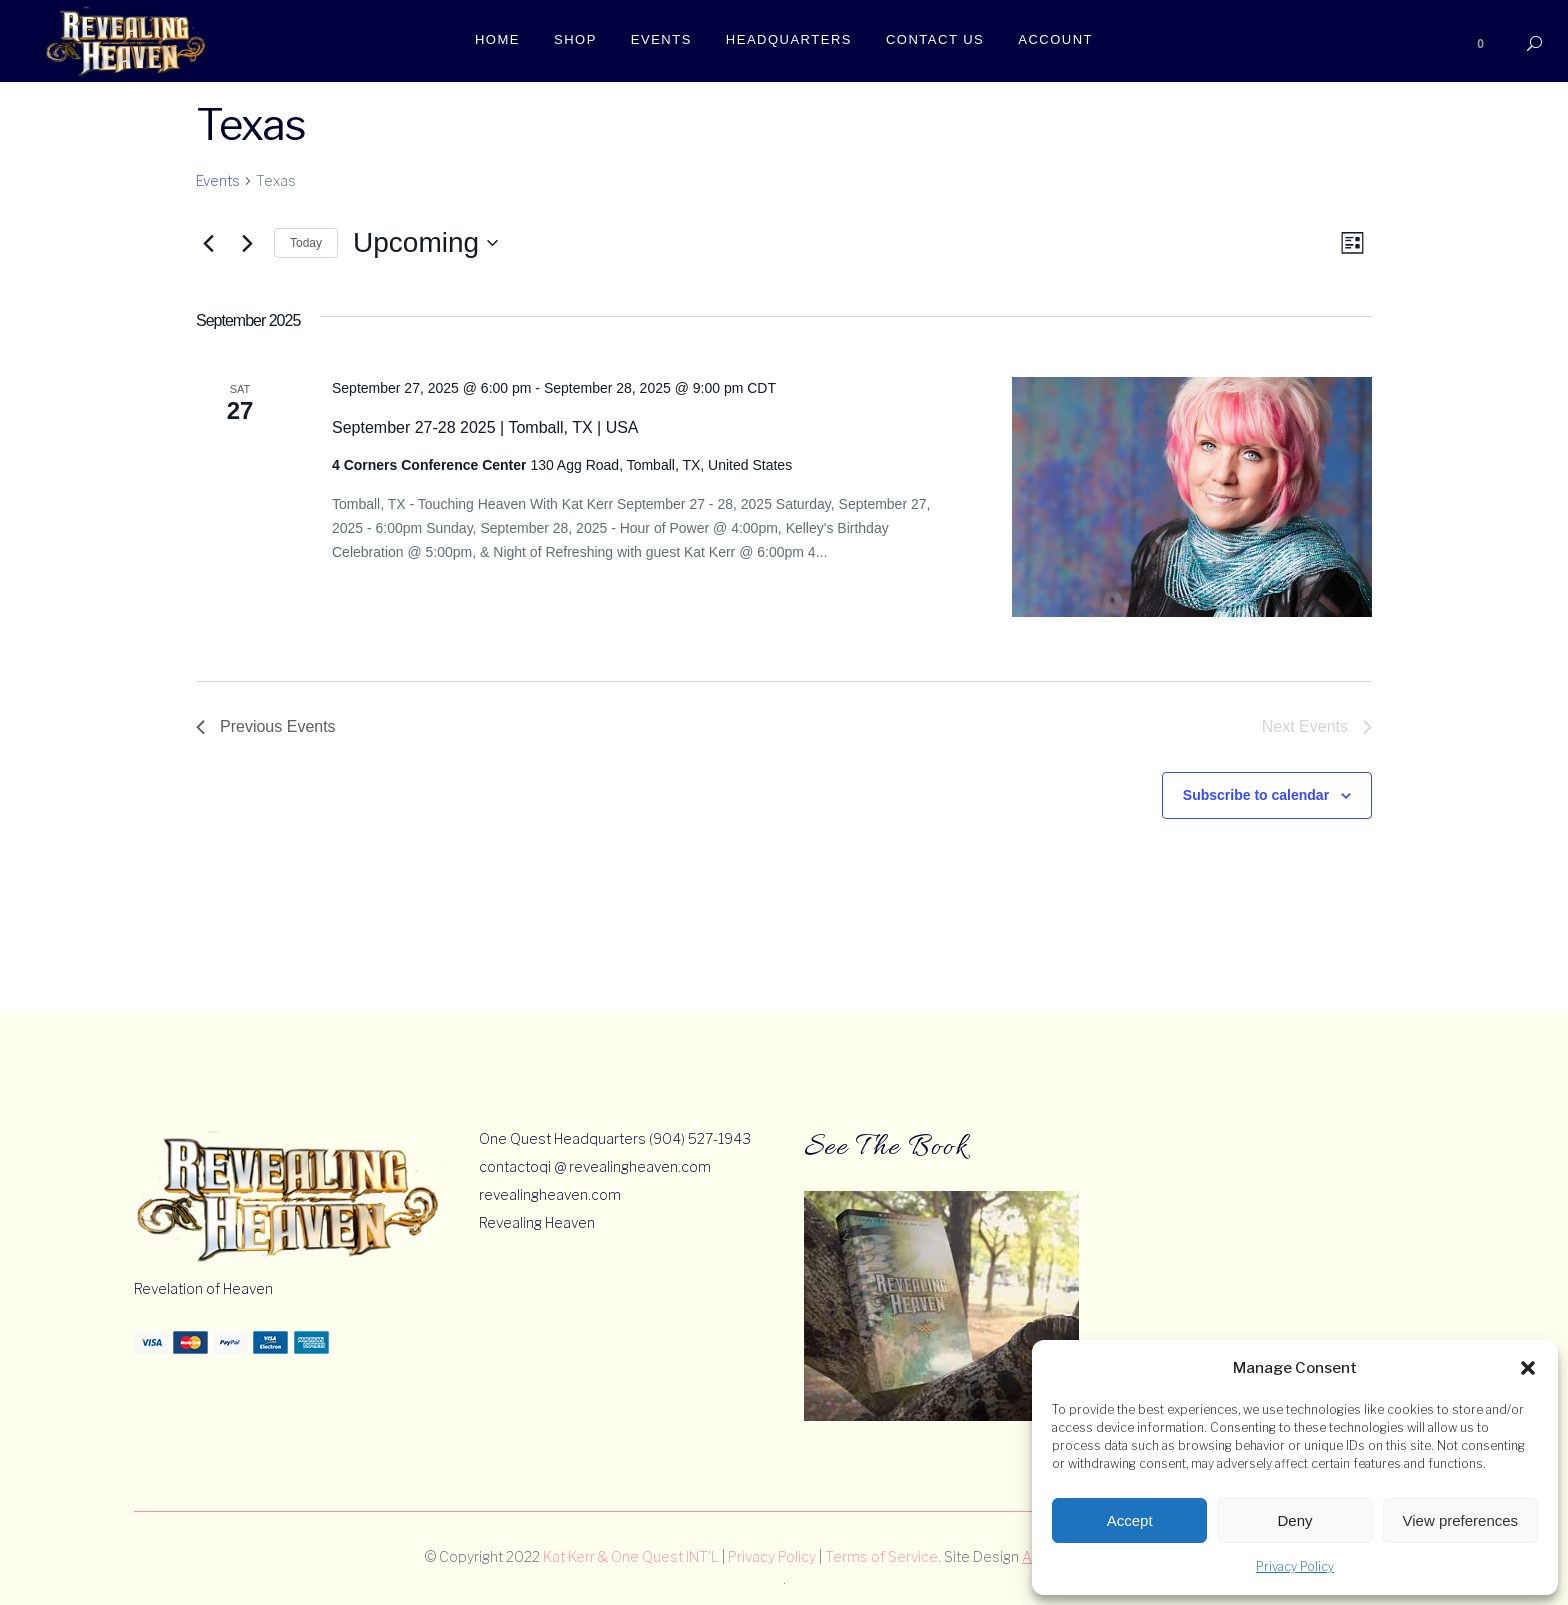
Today (306, 243)
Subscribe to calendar (1256, 795)
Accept (1130, 1520)
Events (218, 180)
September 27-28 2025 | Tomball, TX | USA (485, 427)
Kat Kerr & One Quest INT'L (631, 1556)
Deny (1294, 1520)
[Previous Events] (208, 243)
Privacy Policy (1295, 1566)
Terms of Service (881, 1556)
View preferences (1461, 1520)
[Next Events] (247, 243)
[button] (1528, 1368)
